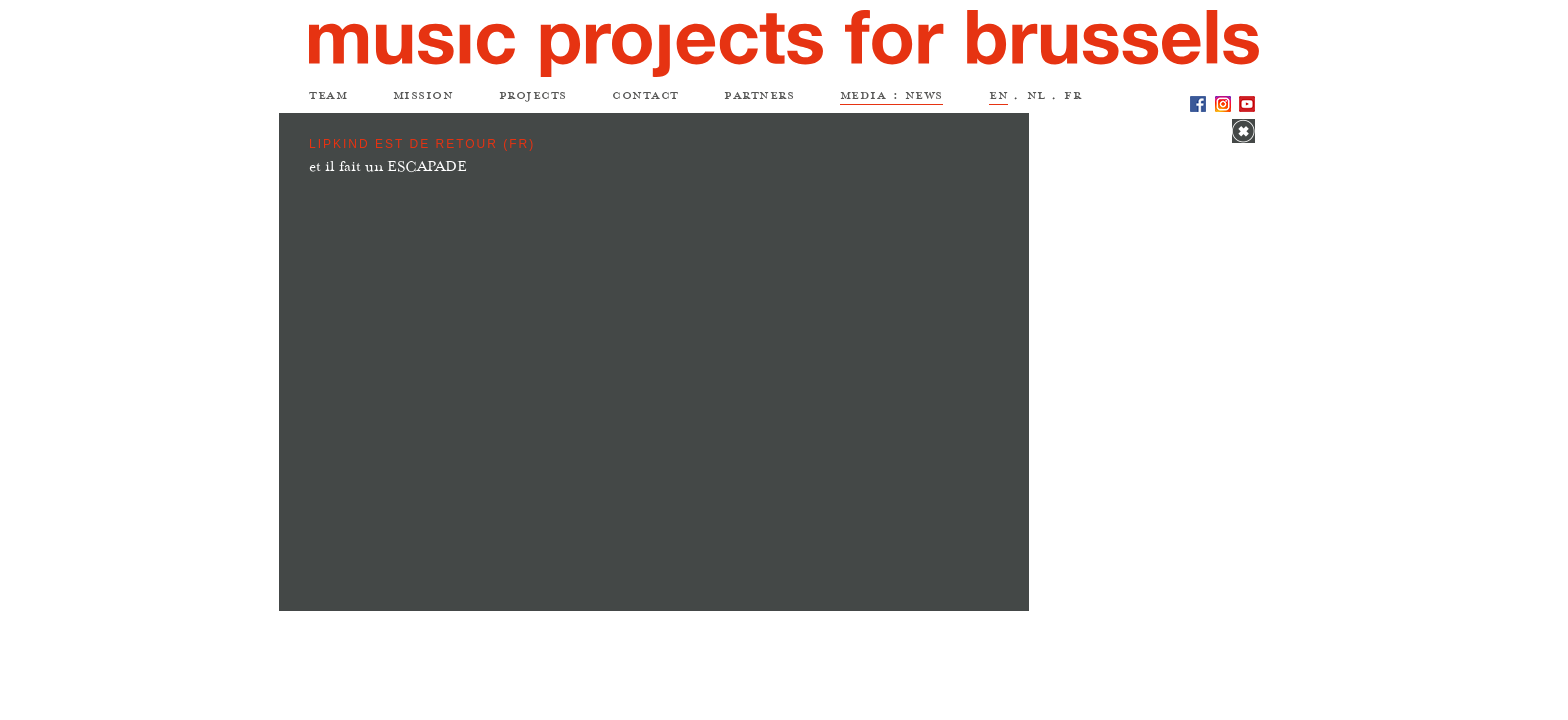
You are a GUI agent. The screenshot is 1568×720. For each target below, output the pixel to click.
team (328, 98)
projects (533, 98)
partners (759, 98)
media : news (891, 98)
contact (645, 98)
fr (1072, 98)
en (998, 98)
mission (423, 98)
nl (1036, 98)
